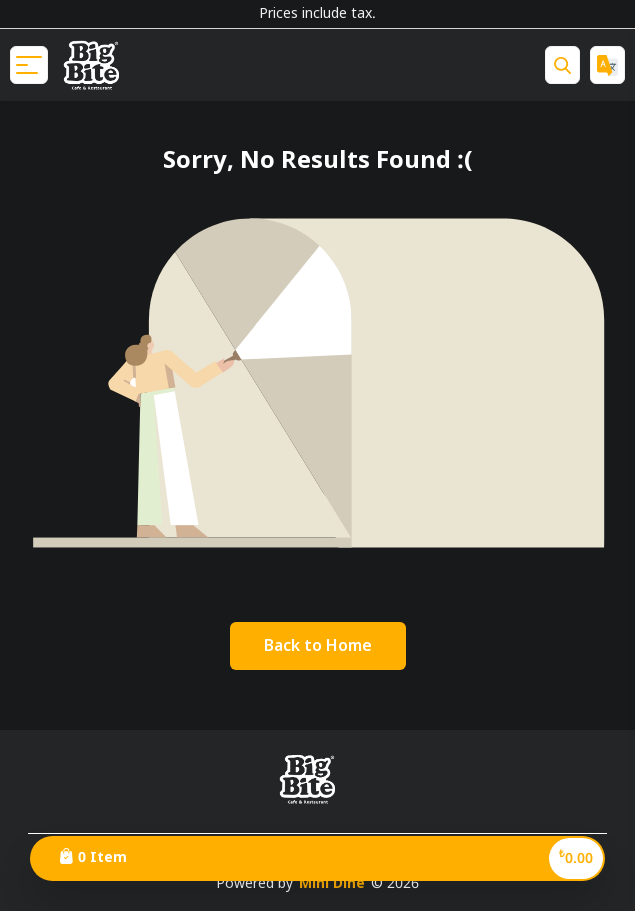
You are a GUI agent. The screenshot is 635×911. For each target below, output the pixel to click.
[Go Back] (318, 646)
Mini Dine (332, 884)
